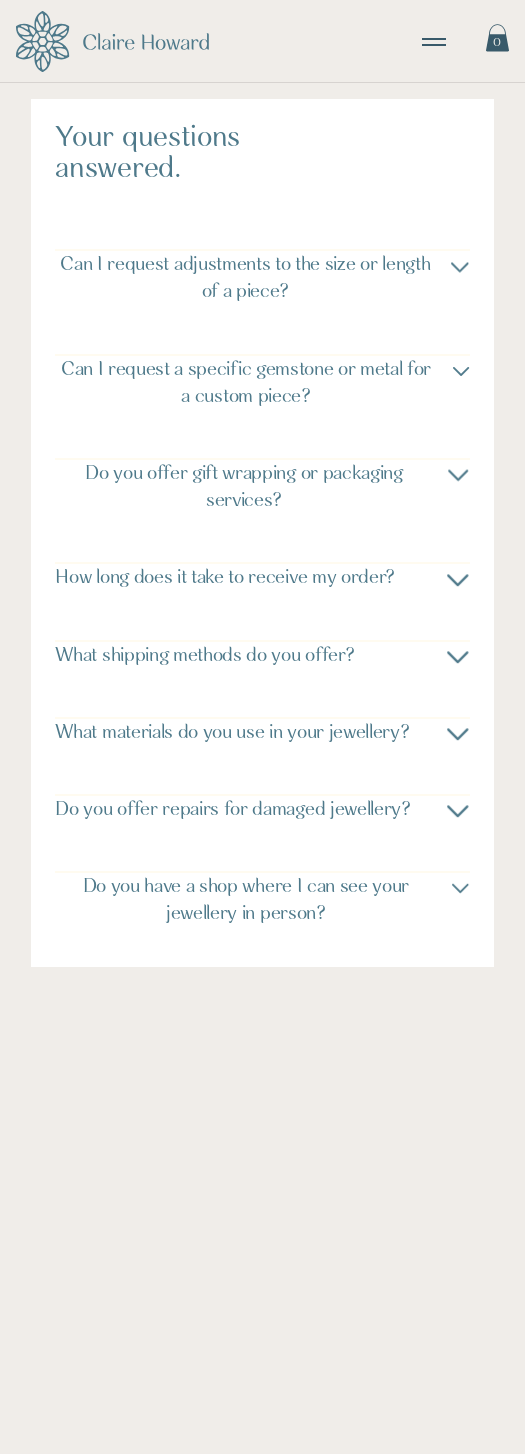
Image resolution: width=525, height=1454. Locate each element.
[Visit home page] (112, 41)
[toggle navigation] (434, 42)
